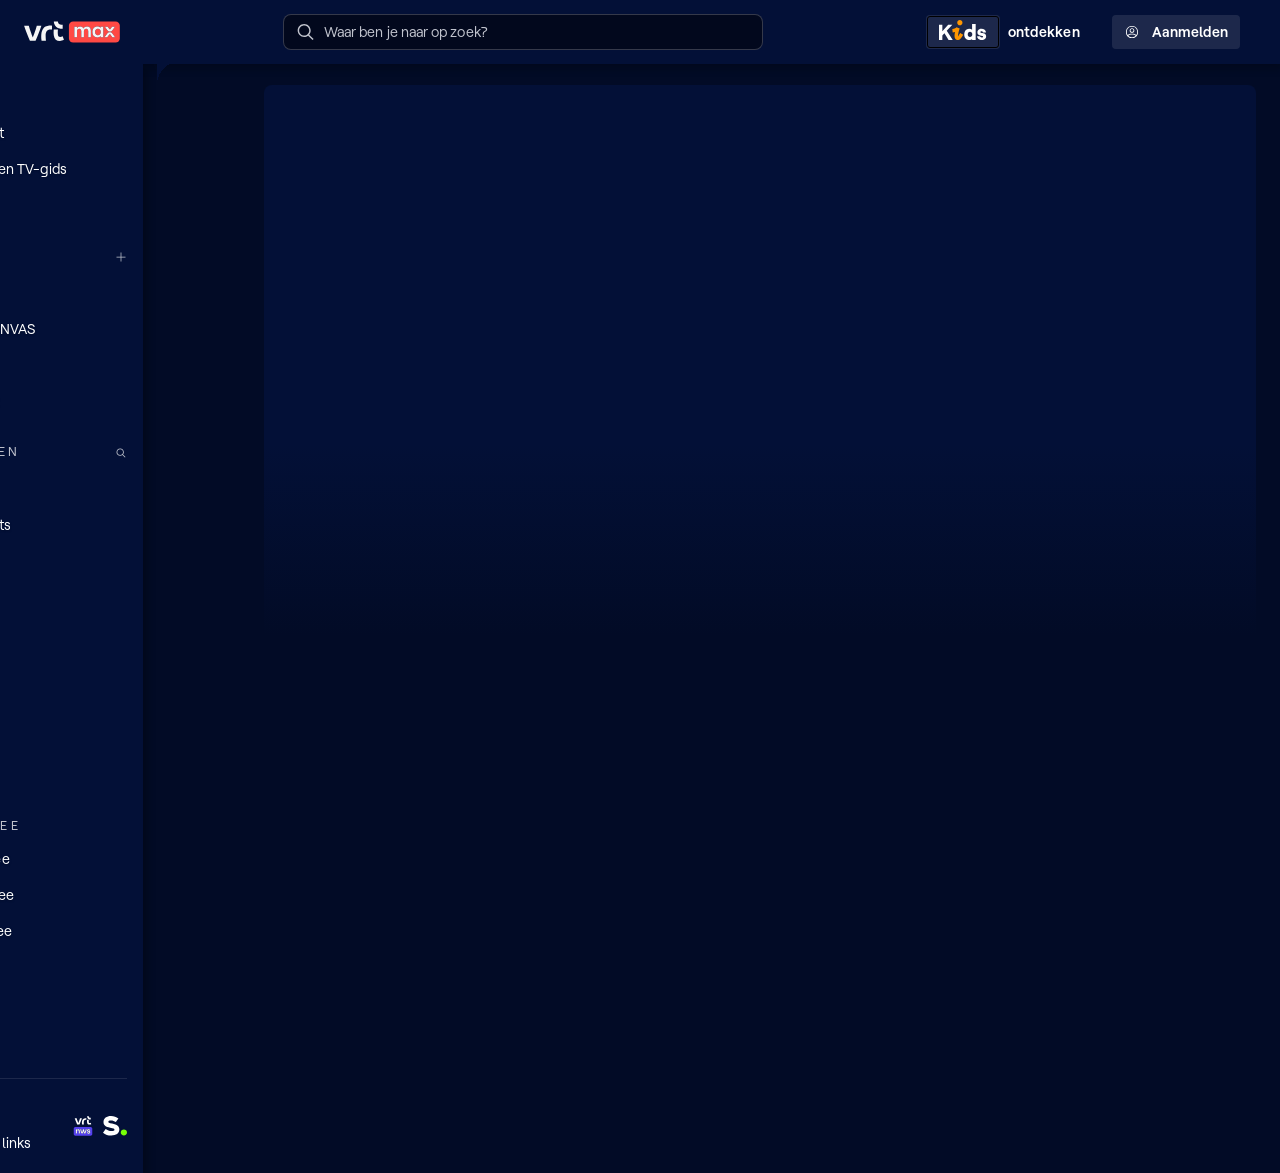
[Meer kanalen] (218, 256)
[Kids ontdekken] (1007, 32)
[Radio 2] (120, 400)
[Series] (120, 595)
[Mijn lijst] (120, 133)
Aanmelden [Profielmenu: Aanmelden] (1176, 32)
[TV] (120, 559)
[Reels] (120, 205)
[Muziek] (120, 775)
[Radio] (120, 487)
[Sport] (120, 739)
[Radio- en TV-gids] (120, 169)
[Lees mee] (120, 893)
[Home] (120, 97)
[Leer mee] (120, 929)
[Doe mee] (120, 857)
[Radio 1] (120, 364)
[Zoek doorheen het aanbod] (218, 451)
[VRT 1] (120, 292)
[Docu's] (120, 667)
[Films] (120, 631)
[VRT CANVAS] (120, 328)
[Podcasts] (120, 523)
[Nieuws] (120, 703)
